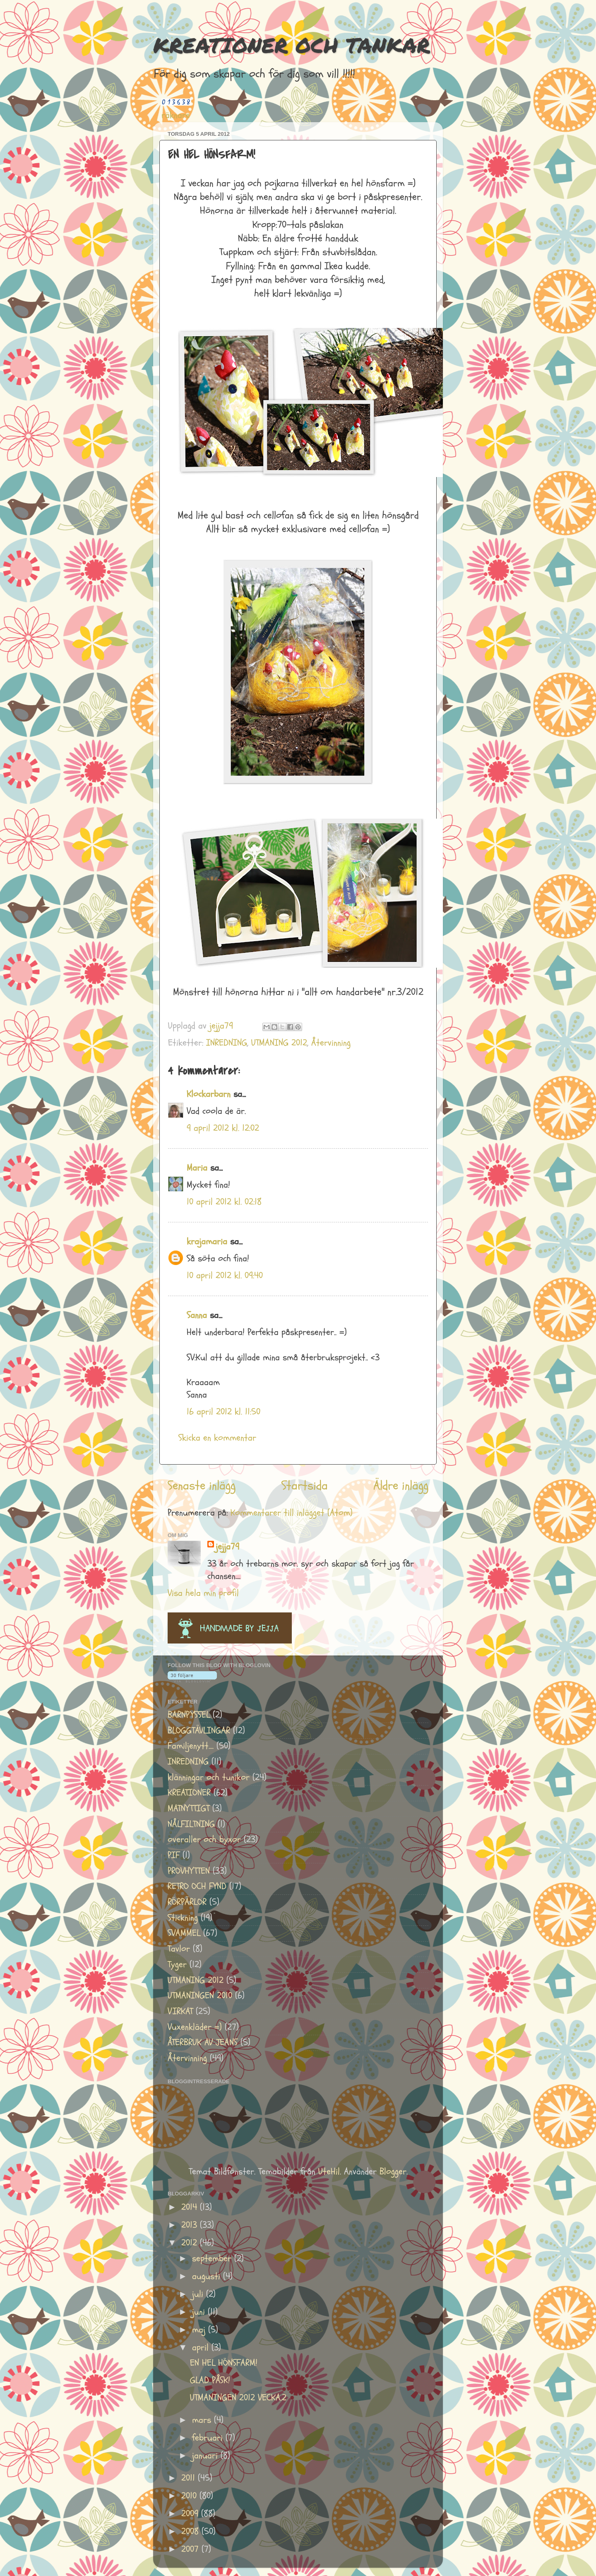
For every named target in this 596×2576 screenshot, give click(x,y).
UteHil (329, 2172)
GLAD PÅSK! (210, 2380)
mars (203, 2420)
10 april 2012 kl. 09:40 (225, 1276)
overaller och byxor (204, 1840)
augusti (207, 2276)
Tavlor (179, 1949)
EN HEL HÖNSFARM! (223, 2363)
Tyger (177, 1965)
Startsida (304, 1485)
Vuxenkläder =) (195, 2027)
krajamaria (207, 1242)
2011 (189, 2478)
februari (209, 2438)
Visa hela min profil (203, 1593)
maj (200, 2330)
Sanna (197, 1315)
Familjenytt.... (191, 1746)
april (201, 2348)
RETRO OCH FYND (197, 1886)
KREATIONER (189, 1793)
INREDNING (226, 1043)
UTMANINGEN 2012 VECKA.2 (238, 2398)
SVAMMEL (184, 1933)
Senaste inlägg (202, 1485)
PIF (174, 1855)
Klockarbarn (209, 1094)
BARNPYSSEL (189, 1715)
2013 (190, 2225)
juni (200, 2312)
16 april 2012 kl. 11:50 (223, 1412)
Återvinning (331, 1043)
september (213, 2259)
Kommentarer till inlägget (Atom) (292, 1513)
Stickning (183, 1918)
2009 (191, 2514)
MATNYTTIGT (188, 1808)
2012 (190, 2243)
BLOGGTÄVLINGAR (199, 1731)
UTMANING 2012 (279, 1043)
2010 (190, 2496)
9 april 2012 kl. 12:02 (223, 1128)
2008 (191, 2531)
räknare (175, 115)
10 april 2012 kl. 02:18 (224, 1202)
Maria (197, 1168)
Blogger (393, 2172)
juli (199, 2294)
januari (206, 2456)
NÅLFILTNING (191, 1824)
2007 (191, 2549)
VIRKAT (180, 2011)
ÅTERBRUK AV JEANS (203, 2042)
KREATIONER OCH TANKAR (291, 45)
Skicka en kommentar (217, 1438)
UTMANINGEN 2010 (200, 1996)
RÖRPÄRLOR (187, 1902)
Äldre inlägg (400, 1485)
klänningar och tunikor (209, 1777)
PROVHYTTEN (189, 1871)
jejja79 (227, 1547)
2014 (190, 2207)
